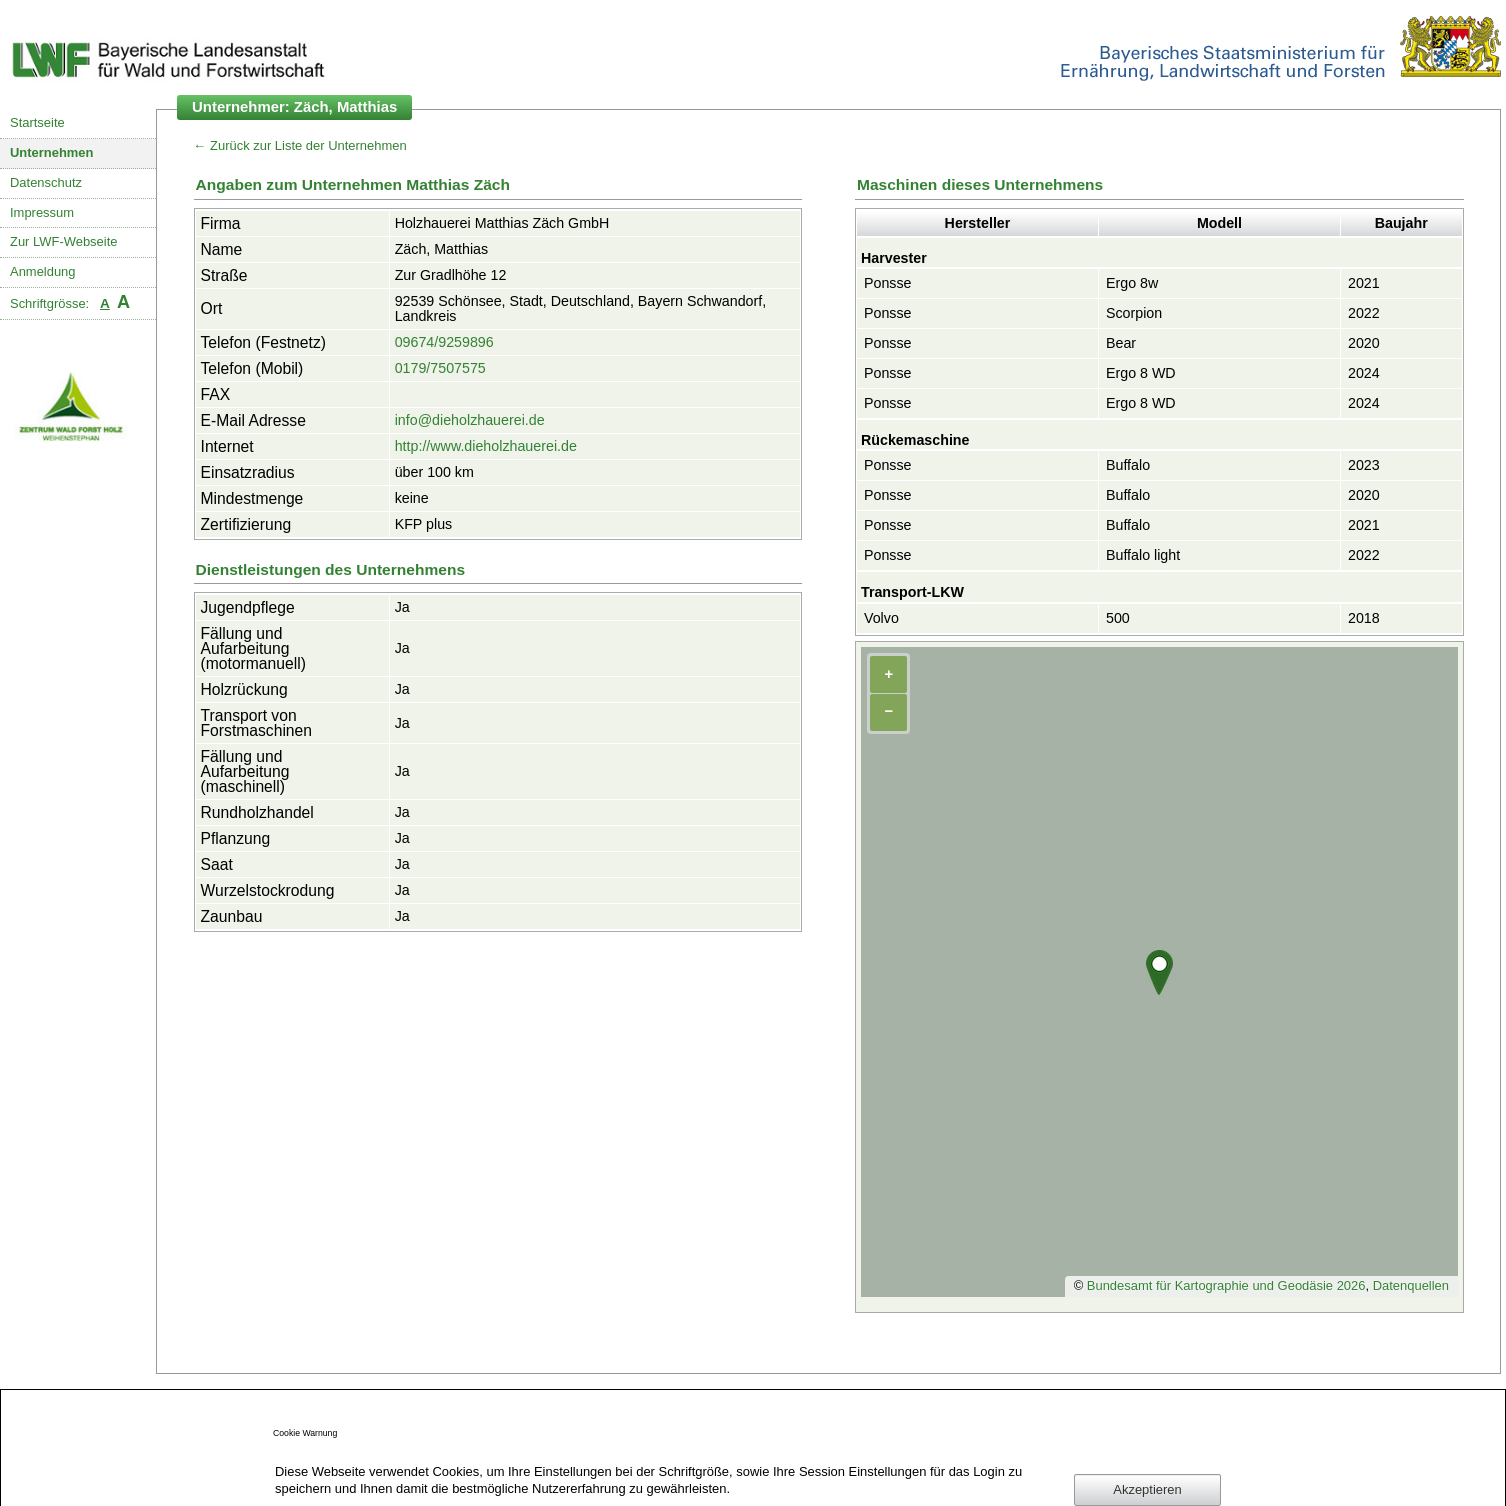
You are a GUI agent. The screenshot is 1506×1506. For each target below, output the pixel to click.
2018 (1364, 618)
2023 (1364, 465)
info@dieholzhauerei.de (470, 420)
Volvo (881, 618)
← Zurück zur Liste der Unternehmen (300, 145)
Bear (1121, 343)
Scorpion (1134, 313)
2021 (1364, 283)
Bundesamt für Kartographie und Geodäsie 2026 (1226, 1285)
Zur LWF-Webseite (63, 241)
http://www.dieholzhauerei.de (486, 446)
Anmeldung (43, 271)
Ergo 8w (1132, 283)
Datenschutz (46, 182)
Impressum (42, 212)
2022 (1364, 313)
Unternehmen (52, 152)
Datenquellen (1411, 1285)
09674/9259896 (444, 342)
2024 (1364, 373)
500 (1118, 618)
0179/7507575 (440, 368)
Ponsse (888, 283)
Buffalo (1128, 465)
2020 (1364, 343)
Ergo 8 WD (1141, 373)
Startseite (37, 122)
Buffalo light (1143, 555)
